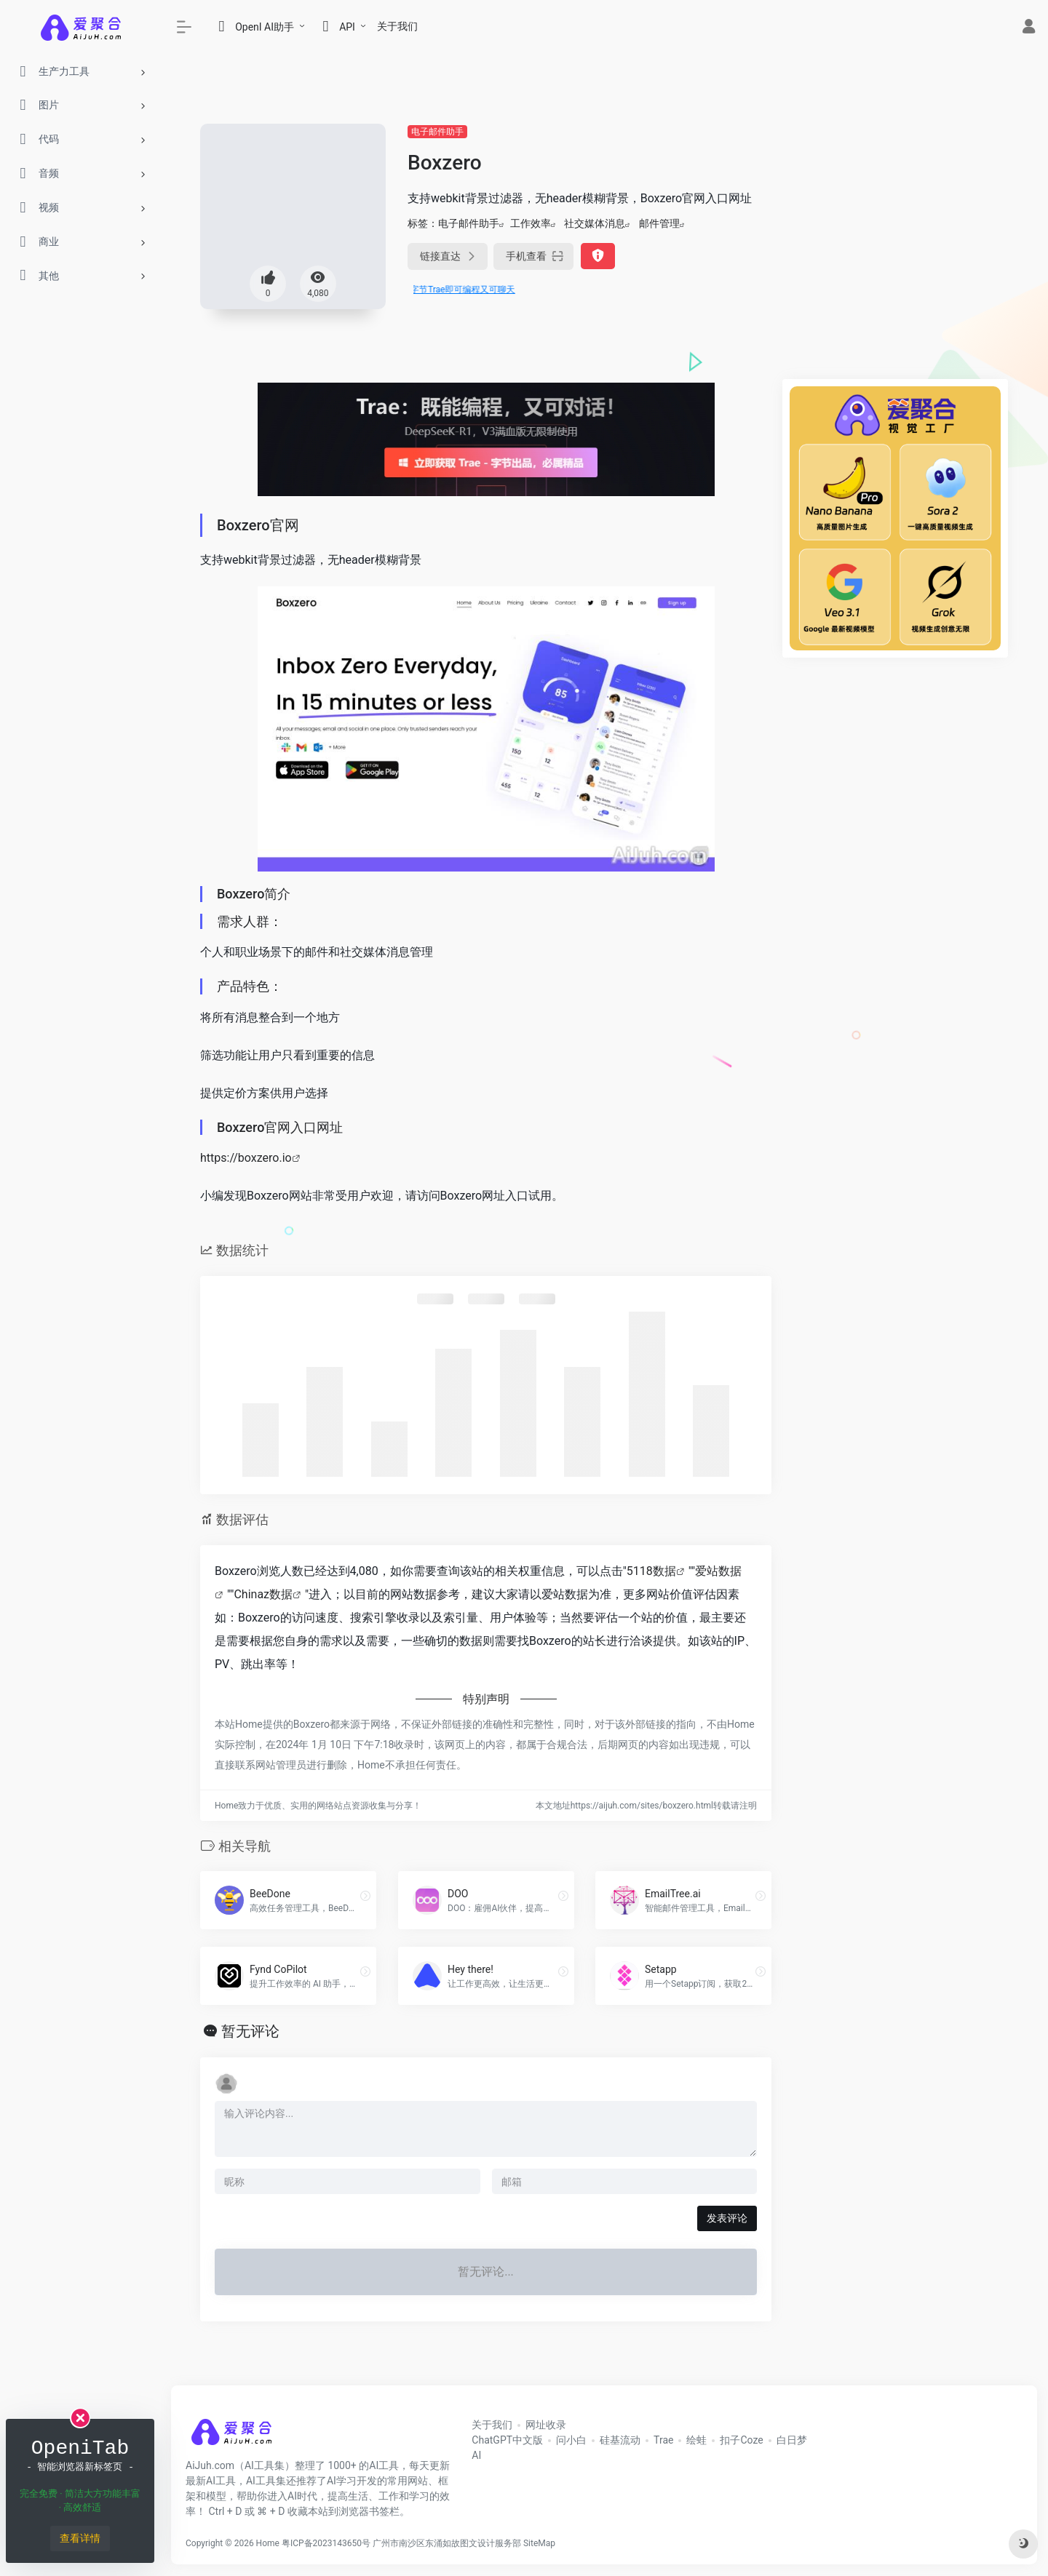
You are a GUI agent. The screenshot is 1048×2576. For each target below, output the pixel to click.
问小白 (571, 2440)
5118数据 (651, 1571)
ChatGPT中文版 (507, 2440)
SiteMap (539, 2543)
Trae (663, 2440)
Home (267, 2543)
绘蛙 (696, 2440)
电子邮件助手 (437, 132)
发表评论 (727, 2218)
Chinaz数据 (263, 1594)
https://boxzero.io (246, 1158)
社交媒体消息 (594, 223)
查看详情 (80, 2538)
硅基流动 (620, 2440)
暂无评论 (250, 2031)
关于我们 (397, 26)
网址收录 (545, 2425)
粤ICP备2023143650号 (326, 2543)
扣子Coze (741, 2440)
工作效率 (530, 223)
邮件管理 (659, 223)
